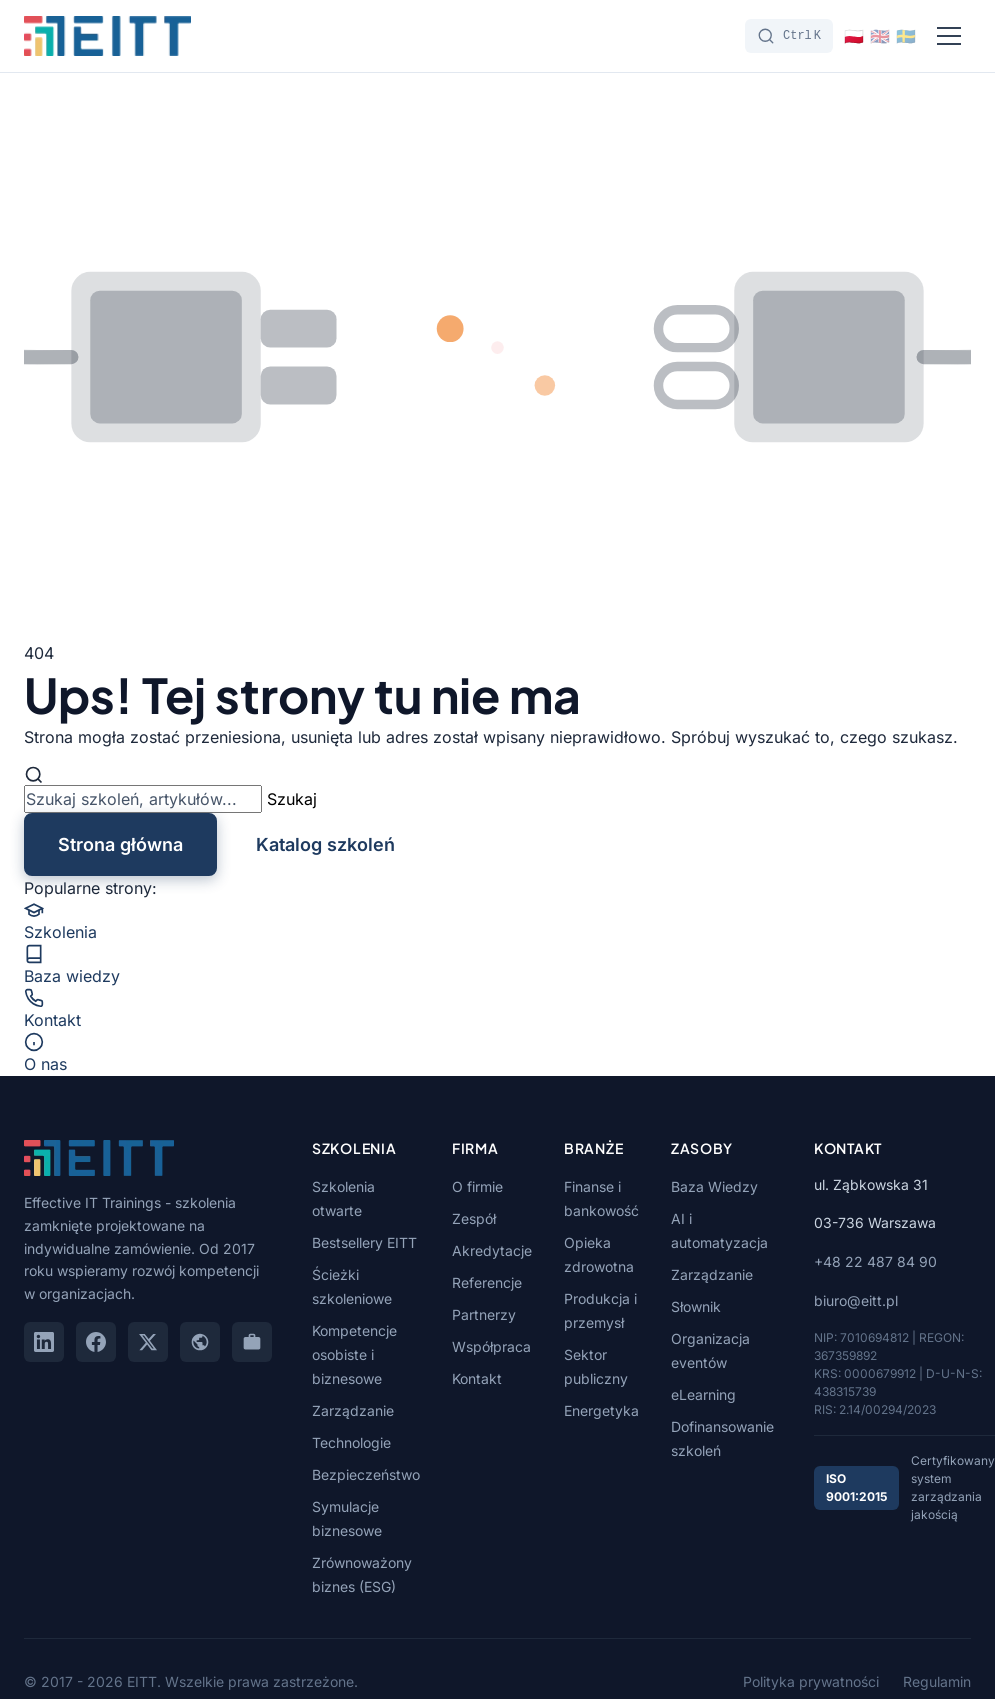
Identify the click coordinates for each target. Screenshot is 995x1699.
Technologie (351, 1442)
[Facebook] (96, 1342)
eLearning (703, 1394)
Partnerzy (484, 1314)
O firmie (477, 1186)
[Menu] (949, 36)
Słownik (696, 1306)
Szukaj (292, 799)
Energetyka (601, 1410)
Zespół (474, 1218)
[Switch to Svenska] (906, 36)
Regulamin (937, 1681)
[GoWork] (252, 1342)
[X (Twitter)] (148, 1342)
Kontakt (477, 1378)
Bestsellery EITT (364, 1242)
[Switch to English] (880, 36)
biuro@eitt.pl (856, 1300)
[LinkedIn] (44, 1342)
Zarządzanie (353, 1410)
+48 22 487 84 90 (875, 1261)
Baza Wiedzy (714, 1186)
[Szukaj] (789, 36)
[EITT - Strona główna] (107, 36)
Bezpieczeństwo (366, 1474)
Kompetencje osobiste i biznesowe (354, 1354)
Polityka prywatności (811, 1681)
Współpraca (491, 1346)
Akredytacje (492, 1250)
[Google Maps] (200, 1342)
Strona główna (120, 844)
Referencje (487, 1282)
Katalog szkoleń (325, 844)
